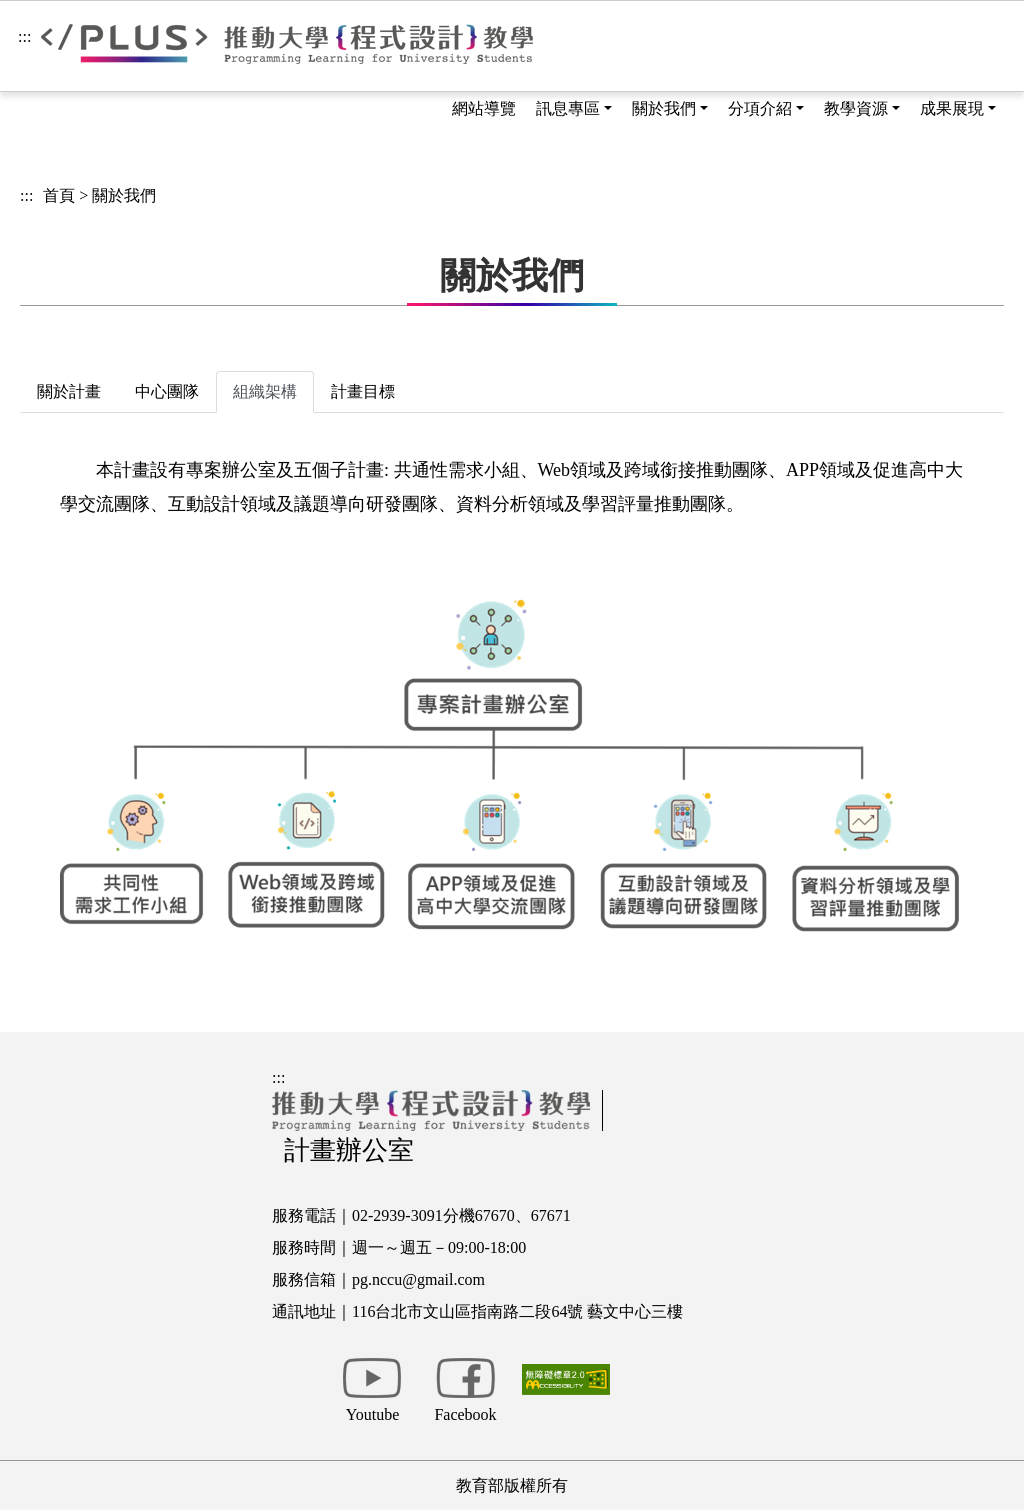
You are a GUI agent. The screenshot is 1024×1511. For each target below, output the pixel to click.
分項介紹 (760, 108)
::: (24, 36)
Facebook (465, 1414)
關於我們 (664, 108)
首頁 (59, 195)
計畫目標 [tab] (363, 391)
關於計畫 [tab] (69, 391)
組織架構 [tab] (265, 391)
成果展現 (952, 108)
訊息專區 (568, 108)
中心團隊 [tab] (167, 391)
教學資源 (856, 108)
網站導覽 (484, 108)
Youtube (373, 1414)
